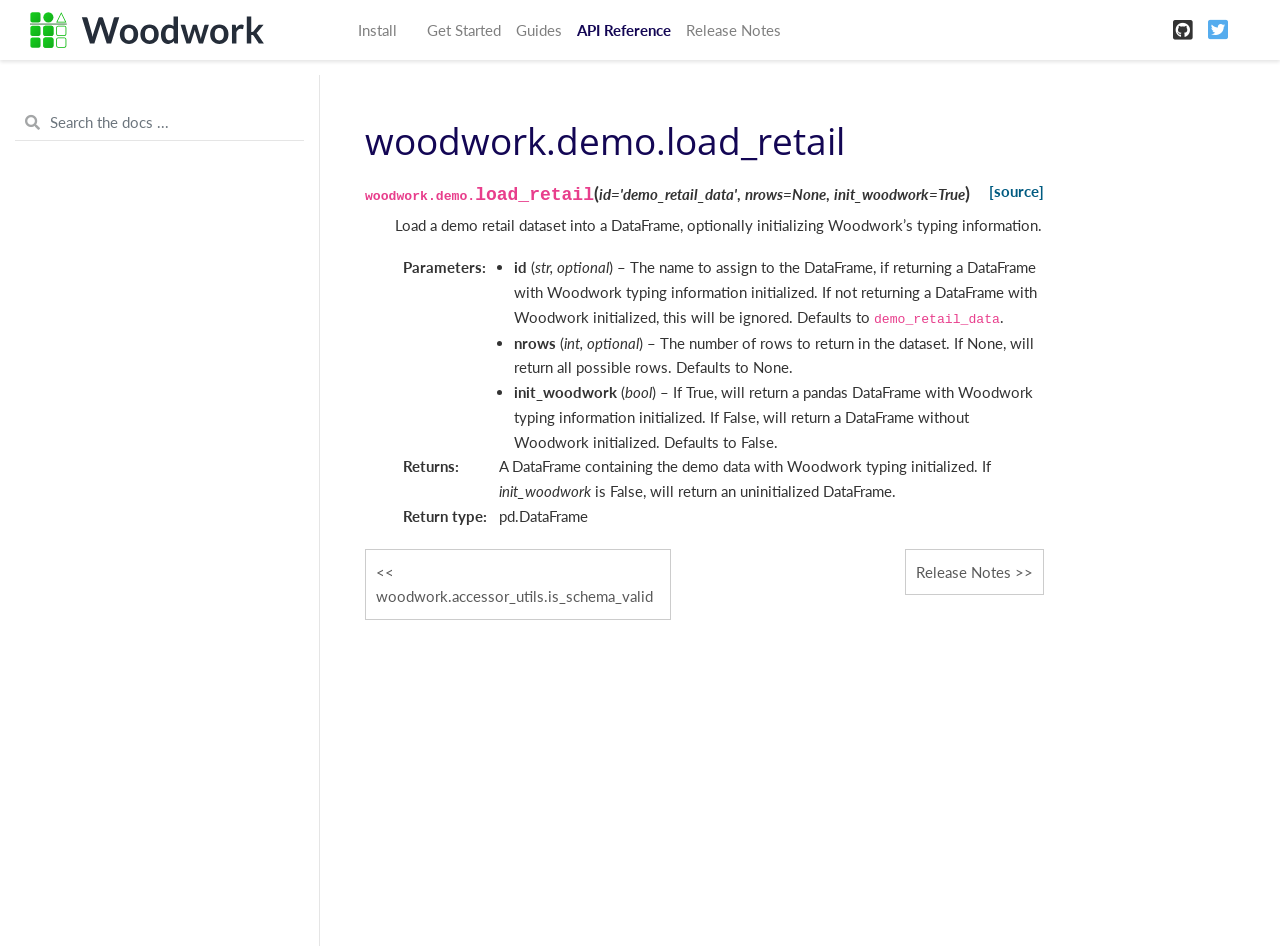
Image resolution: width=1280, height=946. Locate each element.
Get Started (464, 30)
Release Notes (733, 30)
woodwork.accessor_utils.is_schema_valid (514, 596)
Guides (539, 30)
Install (377, 30)
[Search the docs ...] (159, 123)
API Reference (624, 30)
